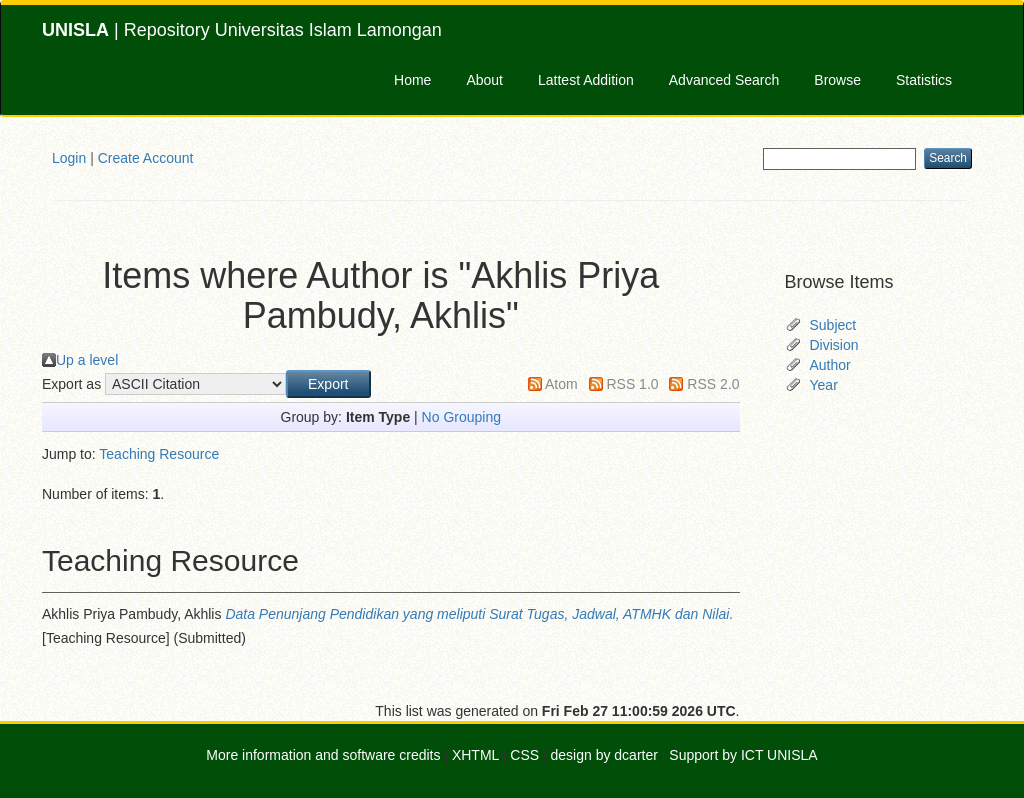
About (484, 80)
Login (69, 158)
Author (830, 365)
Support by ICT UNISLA (743, 755)
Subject (833, 325)
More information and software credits (323, 755)
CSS (524, 755)
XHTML (475, 755)
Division (834, 345)
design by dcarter (604, 755)
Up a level (87, 360)
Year (824, 385)
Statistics (924, 80)
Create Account (146, 158)
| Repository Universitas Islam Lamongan (242, 30)
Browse (837, 80)
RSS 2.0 (713, 384)
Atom (561, 384)
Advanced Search (724, 80)
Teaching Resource (159, 454)
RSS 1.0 (632, 384)
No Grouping (461, 417)
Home (412, 80)
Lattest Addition (586, 80)
